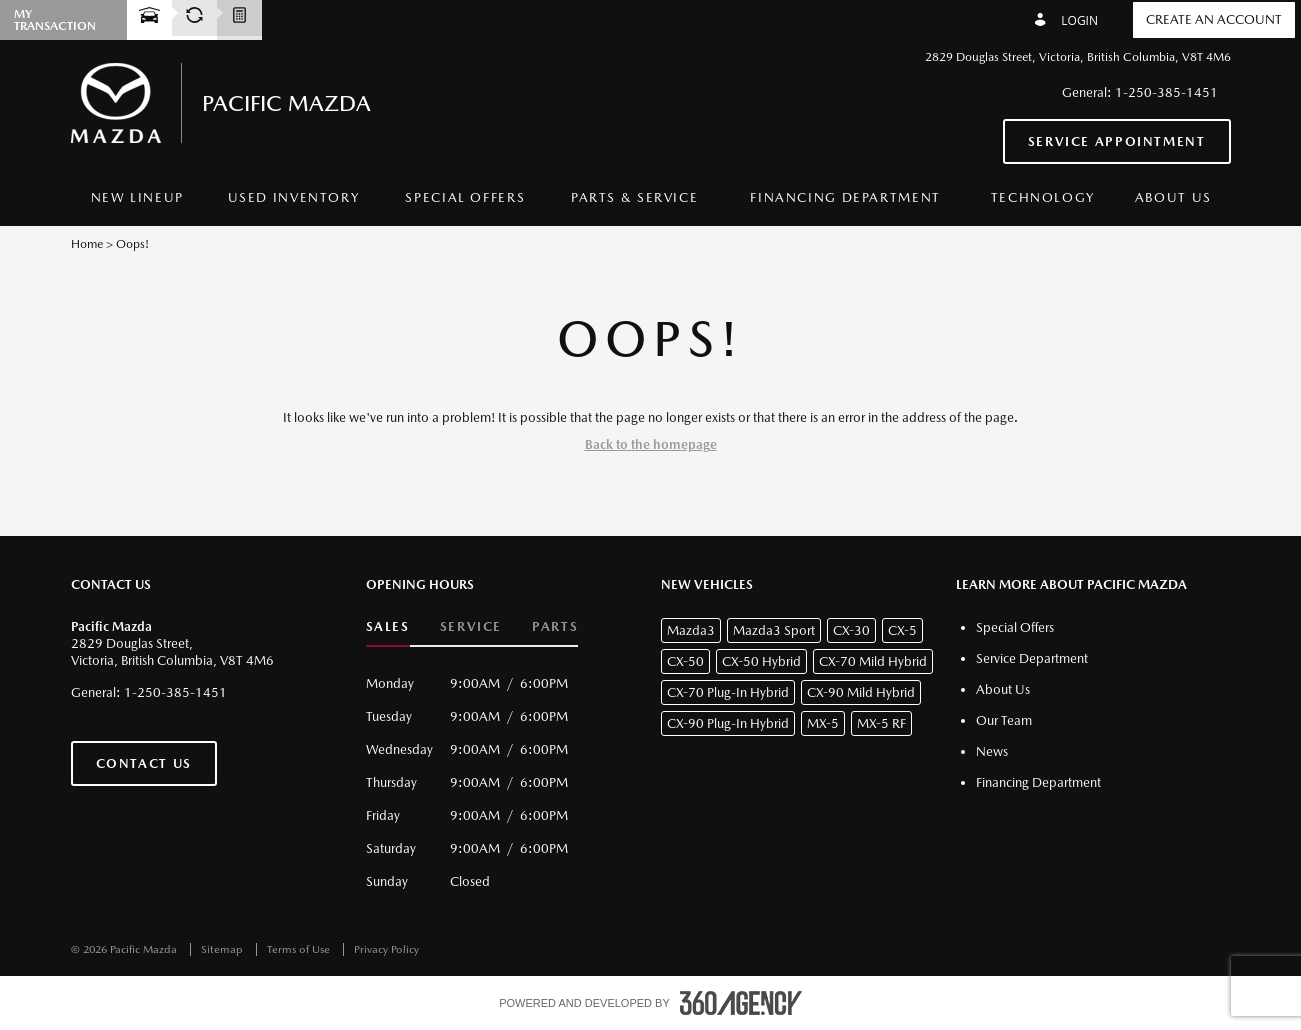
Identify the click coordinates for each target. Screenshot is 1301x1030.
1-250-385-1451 (1166, 92)
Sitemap (223, 949)
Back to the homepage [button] (651, 444)
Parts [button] (555, 626)
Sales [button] (388, 626)
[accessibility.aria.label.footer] (741, 1003)
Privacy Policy (386, 949)
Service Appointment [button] (1117, 141)
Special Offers (465, 197)
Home (87, 244)
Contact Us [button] (144, 763)
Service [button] (471, 626)
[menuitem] (138, 198)
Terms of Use (300, 949)
